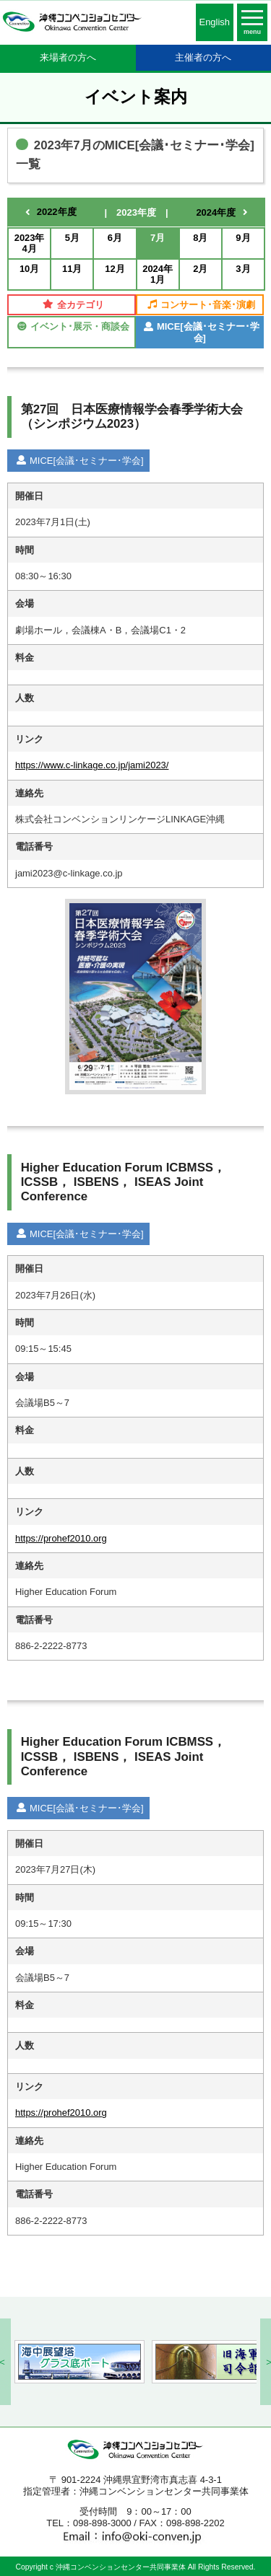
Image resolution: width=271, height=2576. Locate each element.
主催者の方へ (203, 57)
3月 (243, 268)
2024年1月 (157, 274)
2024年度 (216, 212)
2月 (200, 268)
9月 (243, 237)
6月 (115, 237)
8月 (200, 237)
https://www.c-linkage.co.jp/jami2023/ (91, 765)
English (214, 22)
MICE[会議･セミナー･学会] (201, 332)
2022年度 (57, 211)
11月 (72, 268)
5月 (72, 237)
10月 (29, 268)
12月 (114, 268)
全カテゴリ (73, 304)
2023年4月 (29, 243)
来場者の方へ (68, 57)
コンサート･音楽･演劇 (201, 304)
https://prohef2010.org (61, 1538)
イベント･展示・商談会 (73, 326)
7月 (157, 237)
